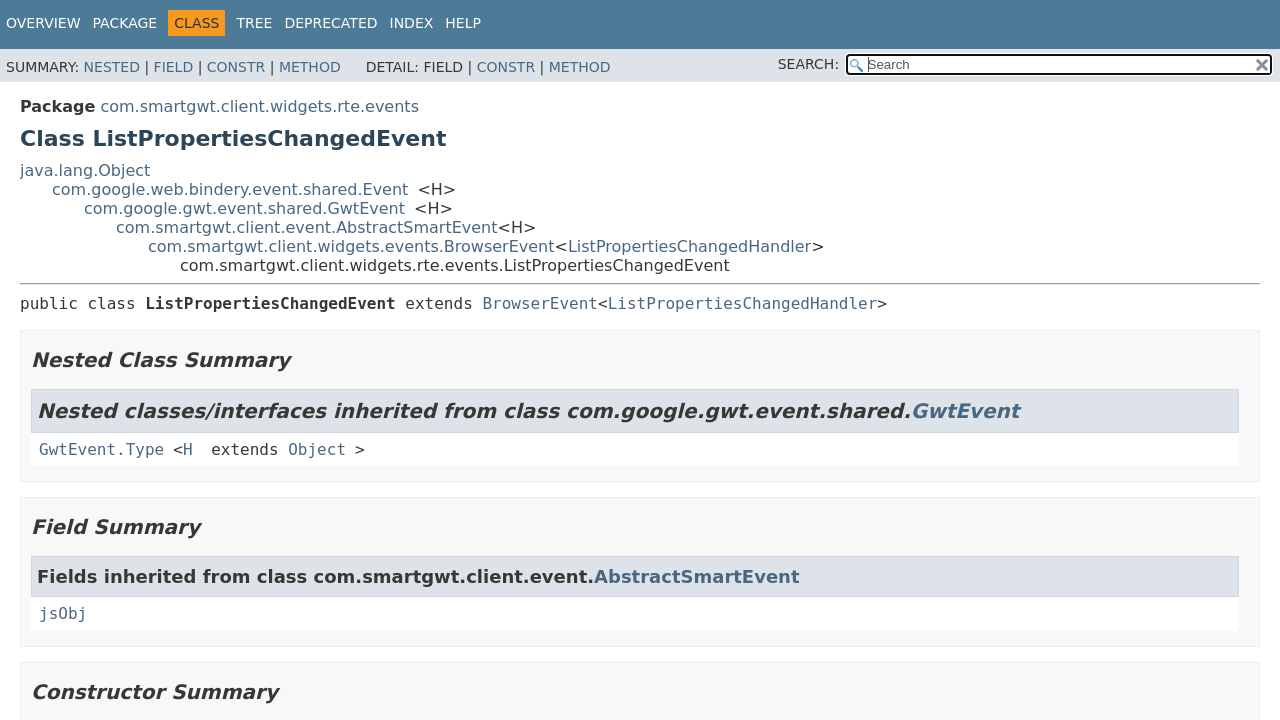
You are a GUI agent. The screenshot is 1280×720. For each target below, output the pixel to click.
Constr (236, 67)
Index (412, 23)
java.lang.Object (85, 170)
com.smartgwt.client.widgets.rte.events (259, 106)
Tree (254, 23)
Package (125, 23)
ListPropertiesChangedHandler (689, 246)
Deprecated (330, 23)
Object (317, 449)
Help (463, 23)
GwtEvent (965, 411)
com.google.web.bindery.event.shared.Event (230, 189)
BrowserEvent (540, 303)
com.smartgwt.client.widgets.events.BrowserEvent (351, 246)
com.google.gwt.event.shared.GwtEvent (244, 208)
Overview (43, 23)
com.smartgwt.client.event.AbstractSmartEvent (307, 227)
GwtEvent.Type (101, 449)
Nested (112, 67)
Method (310, 67)
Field (174, 67)
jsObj (63, 613)
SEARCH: (808, 64)
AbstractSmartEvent (696, 576)
